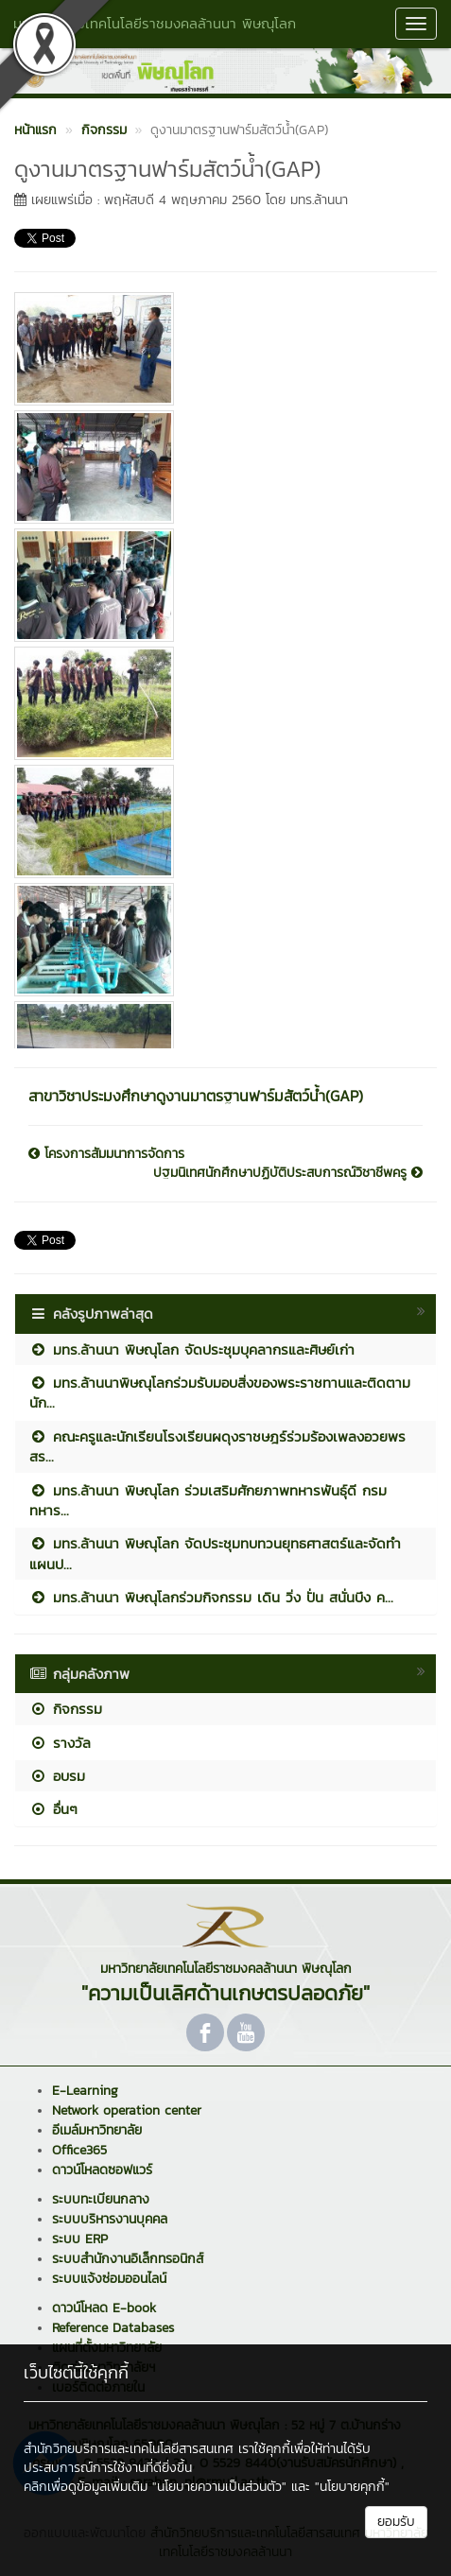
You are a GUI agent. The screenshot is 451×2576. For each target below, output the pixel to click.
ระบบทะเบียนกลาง (100, 2199)
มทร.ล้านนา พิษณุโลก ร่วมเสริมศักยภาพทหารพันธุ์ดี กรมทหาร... (208, 1500)
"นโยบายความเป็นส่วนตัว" (219, 2487)
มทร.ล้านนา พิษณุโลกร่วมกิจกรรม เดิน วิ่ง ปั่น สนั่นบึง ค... (211, 1597)
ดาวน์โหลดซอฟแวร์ (102, 2170)
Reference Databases (113, 2328)
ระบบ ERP (80, 2239)
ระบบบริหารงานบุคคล (109, 2219)
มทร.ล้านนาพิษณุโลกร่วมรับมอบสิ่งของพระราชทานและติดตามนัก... (219, 1392)
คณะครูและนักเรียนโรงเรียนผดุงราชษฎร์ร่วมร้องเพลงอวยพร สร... (217, 1446)
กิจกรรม (65, 1709)
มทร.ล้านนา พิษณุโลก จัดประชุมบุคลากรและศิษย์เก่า (192, 1349)
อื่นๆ (53, 1809)
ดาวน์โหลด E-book (104, 2308)
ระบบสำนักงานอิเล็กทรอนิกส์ (127, 2259)
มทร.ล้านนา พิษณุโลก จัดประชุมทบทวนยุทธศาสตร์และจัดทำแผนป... (215, 1553)
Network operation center (126, 2110)
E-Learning (85, 2091)
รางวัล (60, 1743)
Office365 (79, 2150)
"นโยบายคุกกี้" (352, 2487)
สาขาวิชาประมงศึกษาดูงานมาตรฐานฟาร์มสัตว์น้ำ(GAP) (195, 1095)
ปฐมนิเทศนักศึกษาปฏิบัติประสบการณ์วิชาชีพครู (288, 1173)
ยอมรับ (396, 2522)
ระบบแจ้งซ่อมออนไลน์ (109, 2279)
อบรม (57, 1776)
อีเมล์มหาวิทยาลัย (97, 2130)
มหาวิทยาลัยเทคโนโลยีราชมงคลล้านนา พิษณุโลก (154, 23)
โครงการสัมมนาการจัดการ (106, 1154)
